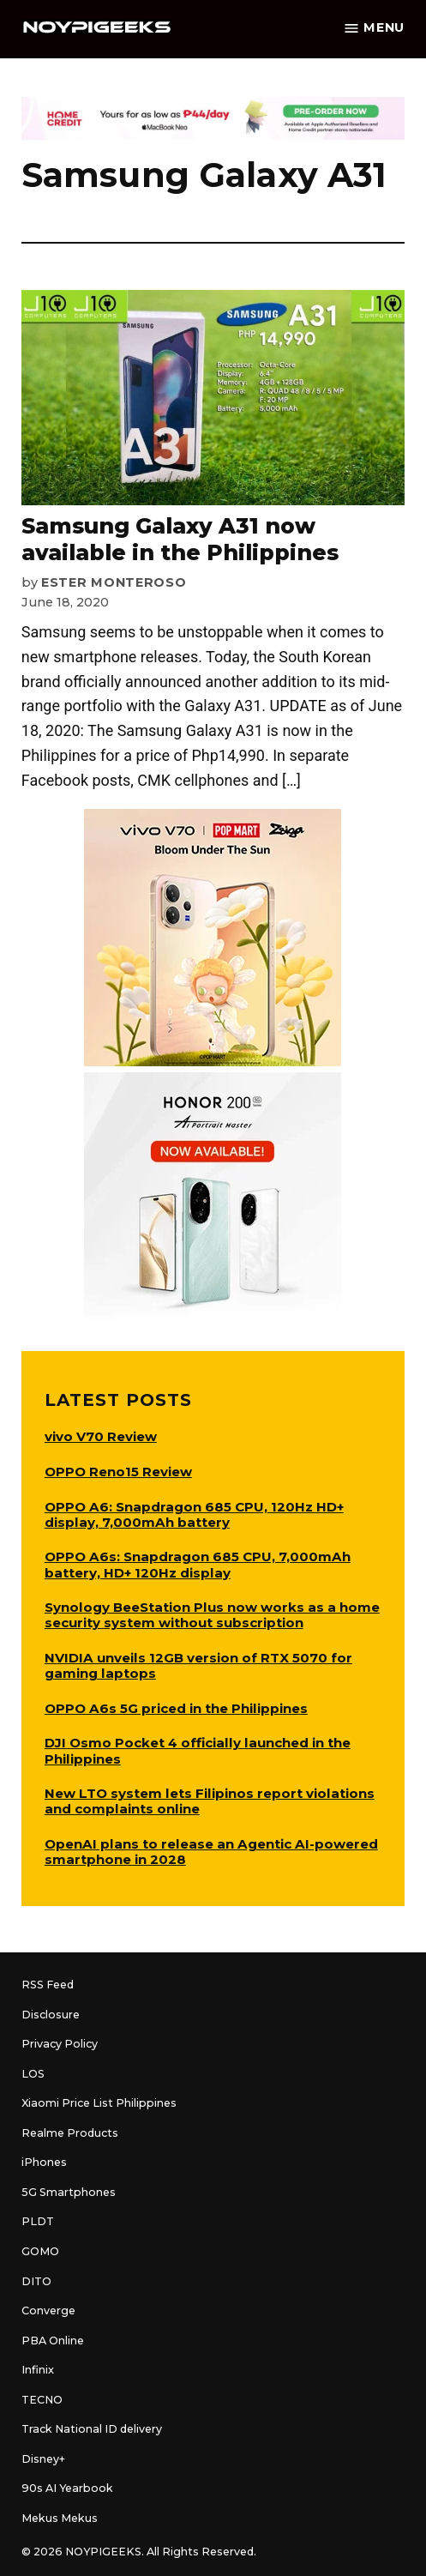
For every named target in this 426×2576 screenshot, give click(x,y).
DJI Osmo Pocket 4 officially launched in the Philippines (198, 1750)
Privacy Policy (59, 2043)
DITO (36, 2281)
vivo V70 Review (101, 1436)
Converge (48, 2310)
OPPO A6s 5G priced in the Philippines (176, 1708)
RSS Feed (47, 1984)
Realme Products (69, 2133)
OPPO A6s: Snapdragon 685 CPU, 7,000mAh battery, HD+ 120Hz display (198, 1564)
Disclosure (50, 2014)
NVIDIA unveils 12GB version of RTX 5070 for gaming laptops (198, 1665)
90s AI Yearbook (67, 2488)
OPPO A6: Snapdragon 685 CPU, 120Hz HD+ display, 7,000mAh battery (194, 1514)
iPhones (44, 2162)
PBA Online (52, 2340)
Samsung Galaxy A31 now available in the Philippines (180, 538)
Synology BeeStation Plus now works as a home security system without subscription (212, 1615)
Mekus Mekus (59, 2518)
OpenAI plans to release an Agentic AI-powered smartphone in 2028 (211, 1851)
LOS (33, 2073)
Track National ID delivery (91, 2428)
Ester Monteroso (114, 582)
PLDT (37, 2221)
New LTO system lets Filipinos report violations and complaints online (210, 1801)
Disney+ (43, 2458)
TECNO (42, 2399)
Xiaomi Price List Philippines (99, 2102)
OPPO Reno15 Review (118, 1471)
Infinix (37, 2369)
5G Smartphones (68, 2192)
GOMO (40, 2251)
